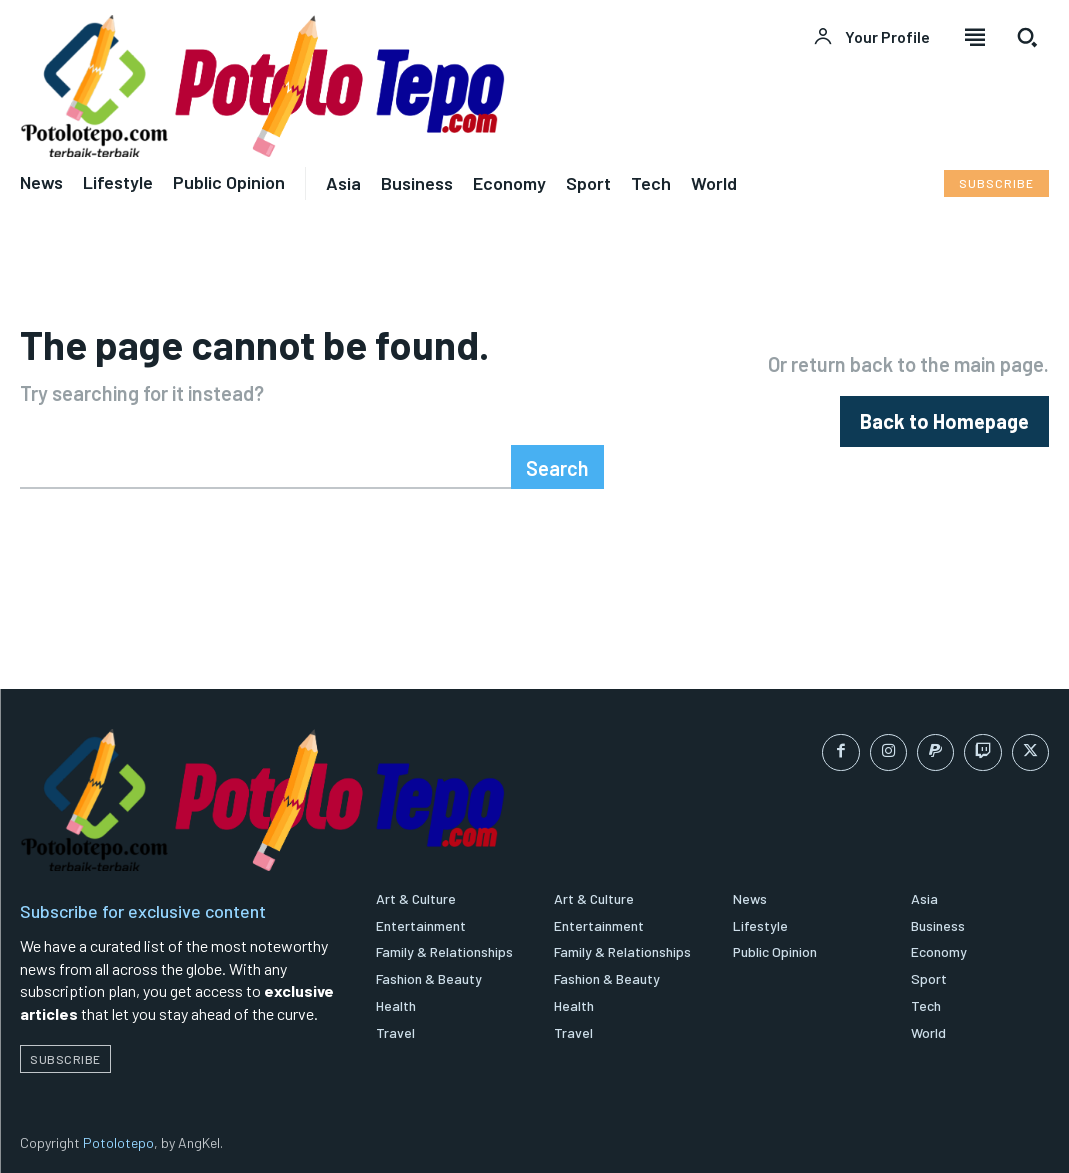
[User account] (871, 37)
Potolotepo (118, 1142)
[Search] (557, 467)
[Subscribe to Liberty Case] (996, 183)
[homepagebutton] (944, 421)
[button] (1027, 37)
